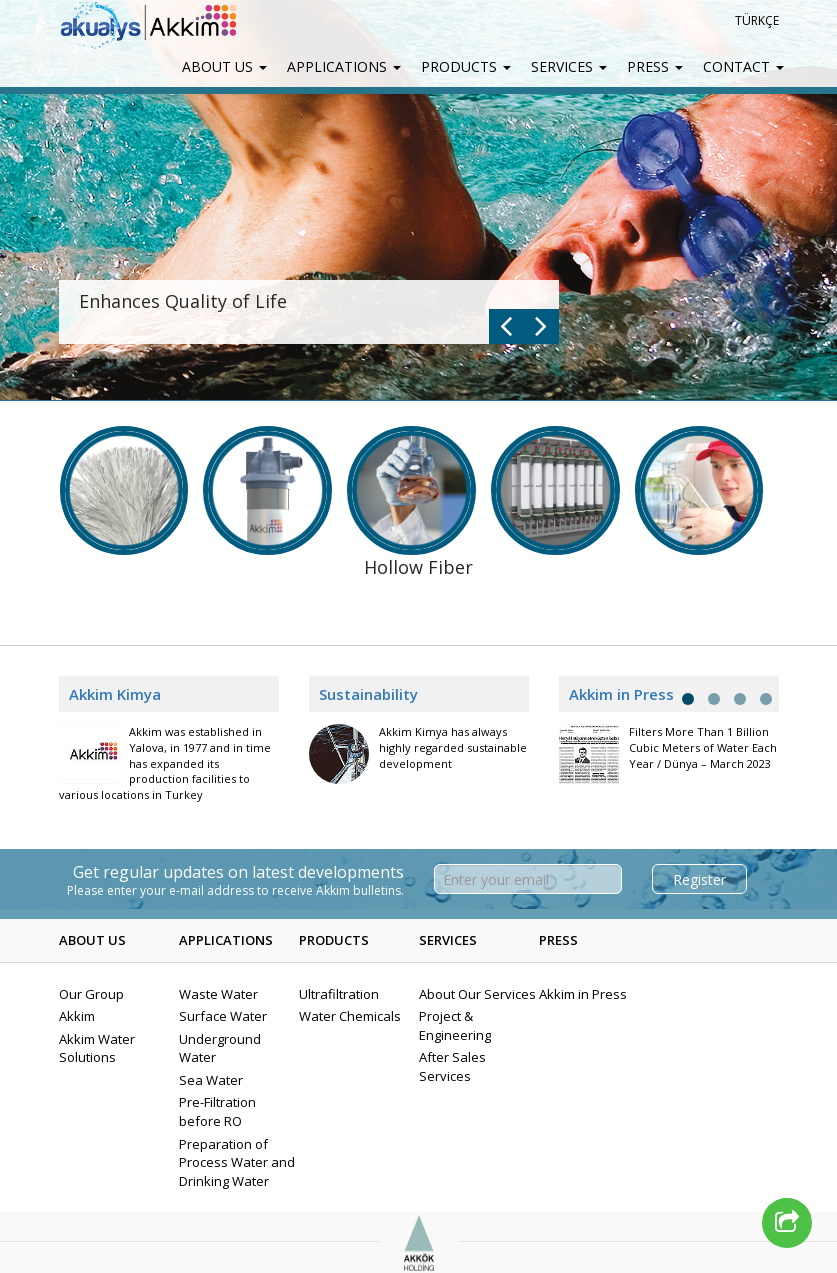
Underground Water (220, 1048)
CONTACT (743, 66)
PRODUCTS (466, 66)
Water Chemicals (350, 1016)
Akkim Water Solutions (97, 1048)
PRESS (655, 66)
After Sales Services (452, 1066)
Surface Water (223, 1016)
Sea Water (211, 1080)
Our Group (91, 994)
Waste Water (218, 994)
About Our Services (477, 994)
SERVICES (569, 66)
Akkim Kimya (115, 694)
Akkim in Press (583, 994)
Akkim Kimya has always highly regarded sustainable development (453, 747)
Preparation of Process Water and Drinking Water (237, 1162)
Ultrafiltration (339, 994)
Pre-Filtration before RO (217, 1111)
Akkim (77, 1016)
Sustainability (368, 694)
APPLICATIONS (344, 66)
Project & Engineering (455, 1025)
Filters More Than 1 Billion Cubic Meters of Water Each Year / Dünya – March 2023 (703, 747)
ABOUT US (224, 66)
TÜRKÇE (757, 20)
